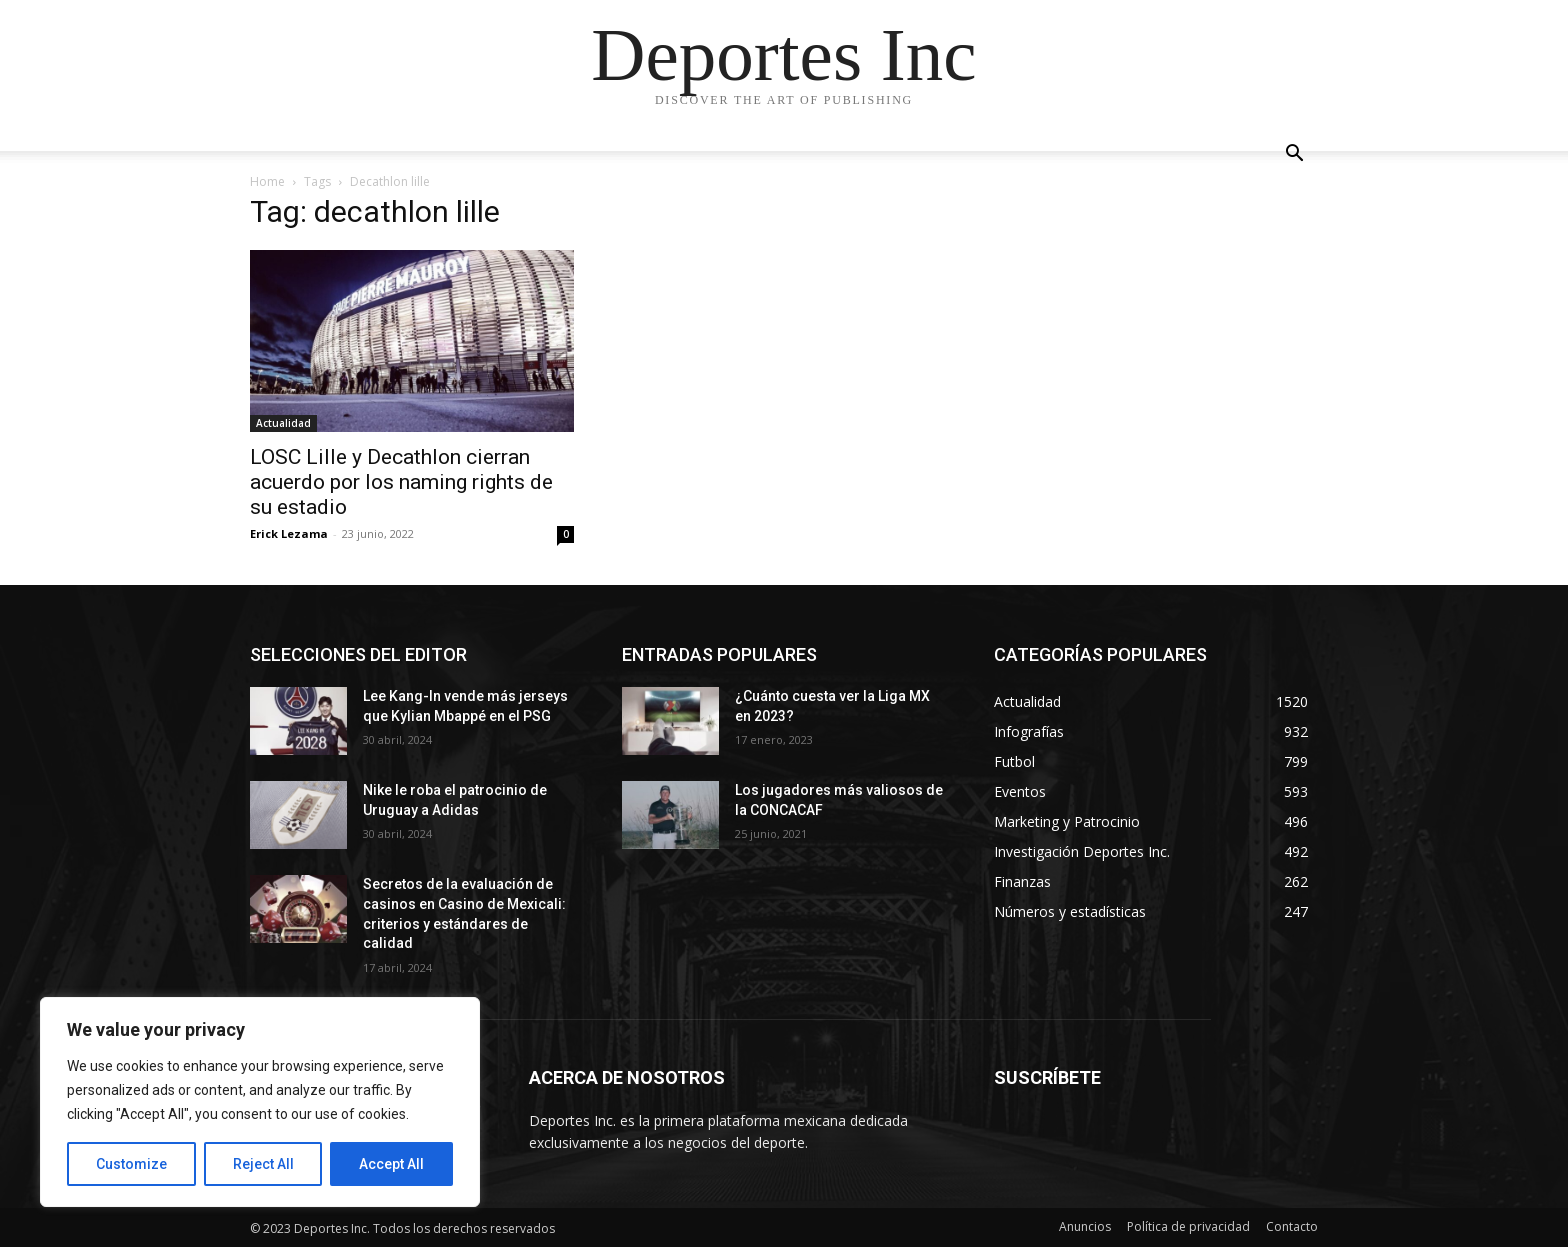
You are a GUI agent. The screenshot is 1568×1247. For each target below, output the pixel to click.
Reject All (263, 1164)
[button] (1294, 155)
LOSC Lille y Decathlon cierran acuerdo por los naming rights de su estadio (401, 482)
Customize (131, 1164)
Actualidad (283, 423)
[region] (260, 1102)
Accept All (391, 1164)
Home (267, 181)
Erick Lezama (289, 533)
